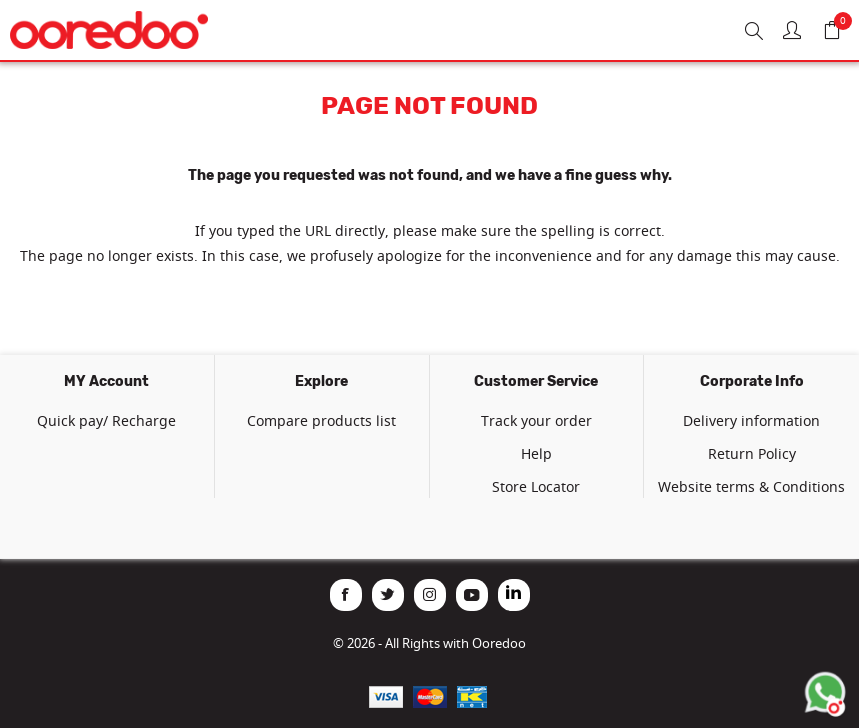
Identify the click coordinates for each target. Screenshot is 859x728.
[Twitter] (388, 595)
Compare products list (321, 420)
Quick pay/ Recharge (106, 420)
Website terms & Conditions (751, 486)
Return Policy (752, 453)
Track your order (536, 420)
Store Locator (536, 486)
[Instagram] (430, 595)
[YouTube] (472, 595)
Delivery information (751, 420)
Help (536, 453)
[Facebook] (346, 595)
